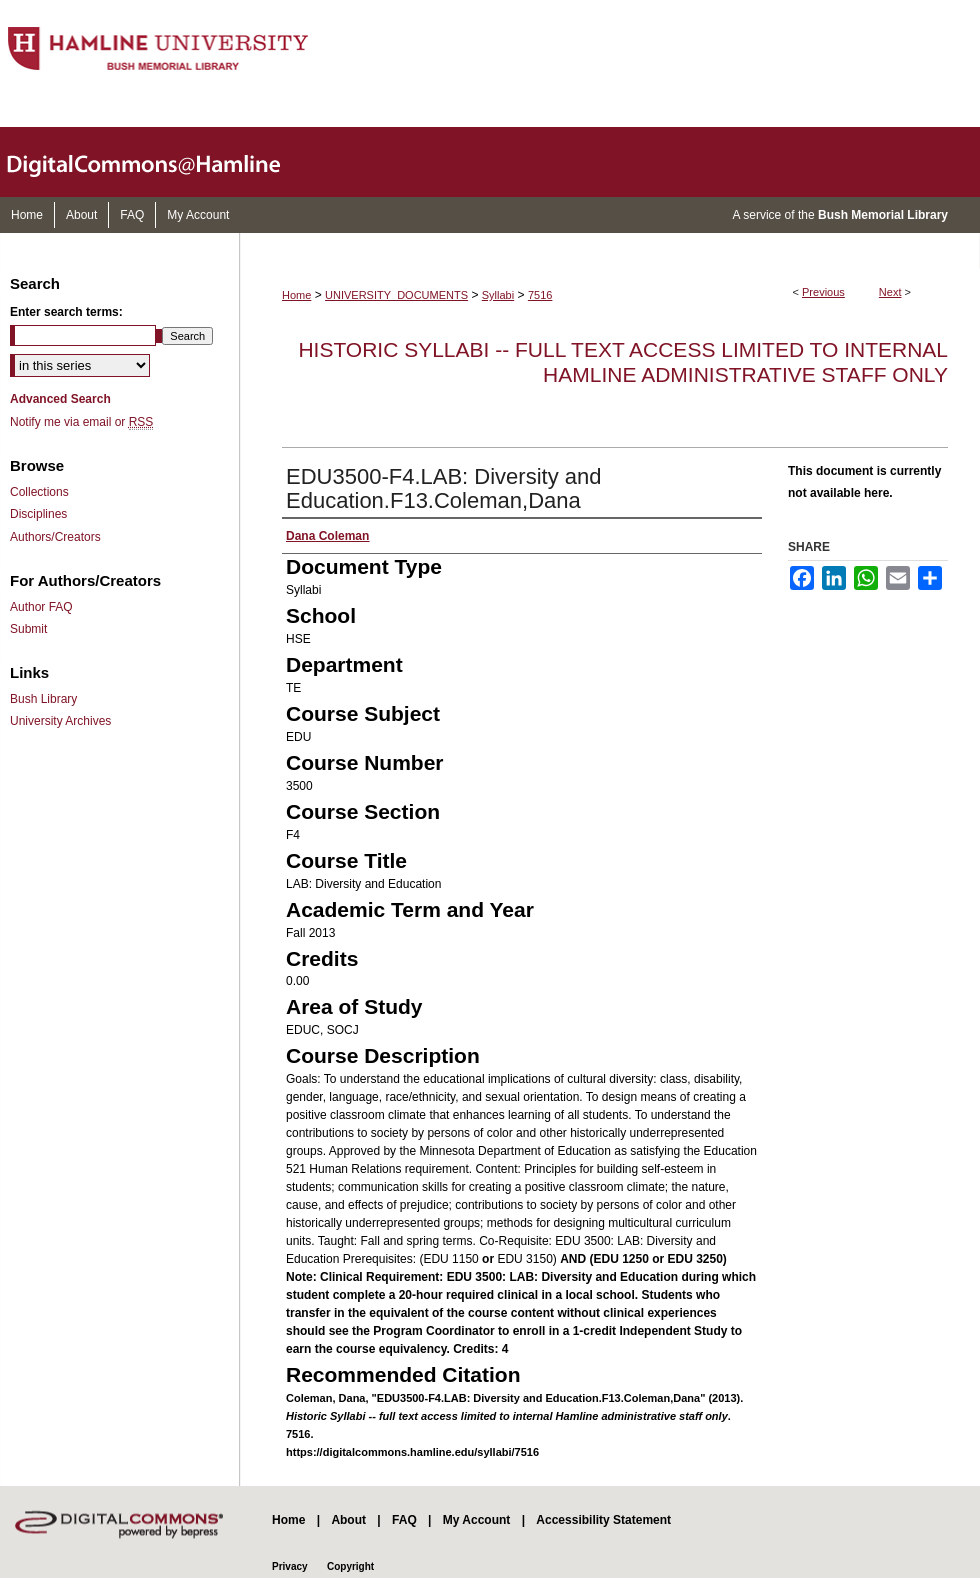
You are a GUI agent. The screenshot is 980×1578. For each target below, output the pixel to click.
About (348, 1520)
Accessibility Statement (603, 1520)
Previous (823, 292)
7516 (540, 295)
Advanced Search (60, 399)
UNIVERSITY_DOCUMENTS (396, 295)
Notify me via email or (81, 422)
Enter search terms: (66, 312)
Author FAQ (41, 607)
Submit (28, 629)
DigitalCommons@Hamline (160, 162)
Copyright (350, 1566)
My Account (477, 1520)
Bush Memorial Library (883, 215)
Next (890, 292)
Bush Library (43, 699)
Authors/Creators (55, 537)
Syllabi (498, 295)
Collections (39, 492)
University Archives (60, 721)
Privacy (290, 1566)
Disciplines (38, 514)
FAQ (404, 1520)
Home (296, 295)
